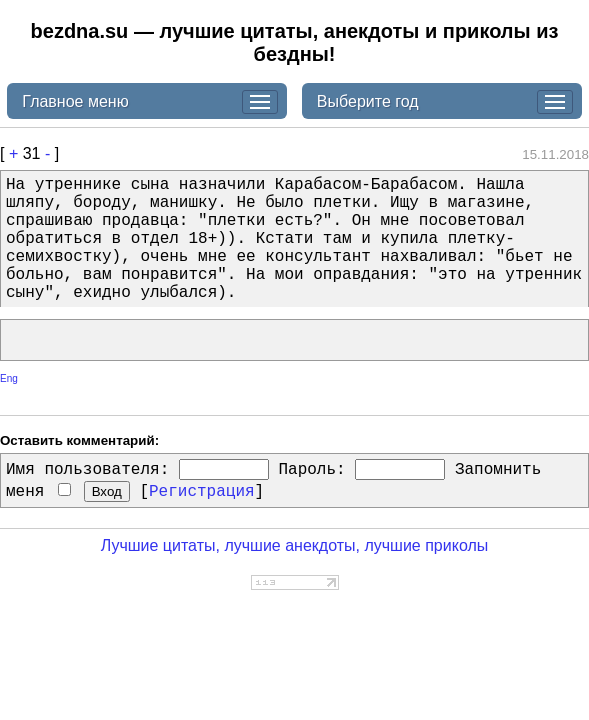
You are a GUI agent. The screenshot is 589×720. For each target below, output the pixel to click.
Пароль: (311, 470)
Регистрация (202, 492)
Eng (9, 378)
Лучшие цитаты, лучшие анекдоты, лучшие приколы (295, 545)
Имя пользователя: (87, 470)
